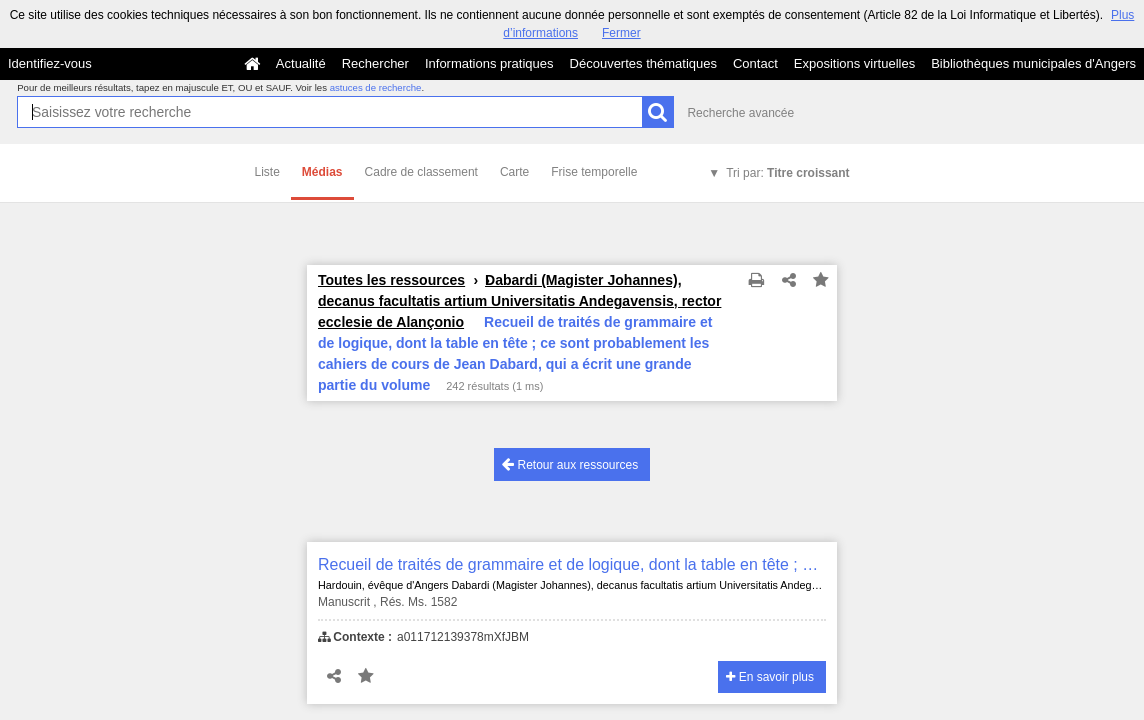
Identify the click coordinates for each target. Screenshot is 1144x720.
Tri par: (787, 173)
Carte (514, 172)
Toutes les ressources (391, 280)
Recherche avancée (740, 113)
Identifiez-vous (50, 63)
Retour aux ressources (570, 464)
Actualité (301, 63)
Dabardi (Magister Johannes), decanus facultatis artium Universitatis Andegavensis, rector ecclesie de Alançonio (519, 301)
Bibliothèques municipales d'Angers (1033, 63)
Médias (322, 172)
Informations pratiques (489, 63)
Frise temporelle (594, 172)
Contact (755, 63)
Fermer (621, 33)
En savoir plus (770, 677)
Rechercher (375, 63)
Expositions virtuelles (854, 63)
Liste (267, 172)
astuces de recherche (376, 87)
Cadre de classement (421, 172)
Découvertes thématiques (643, 63)
